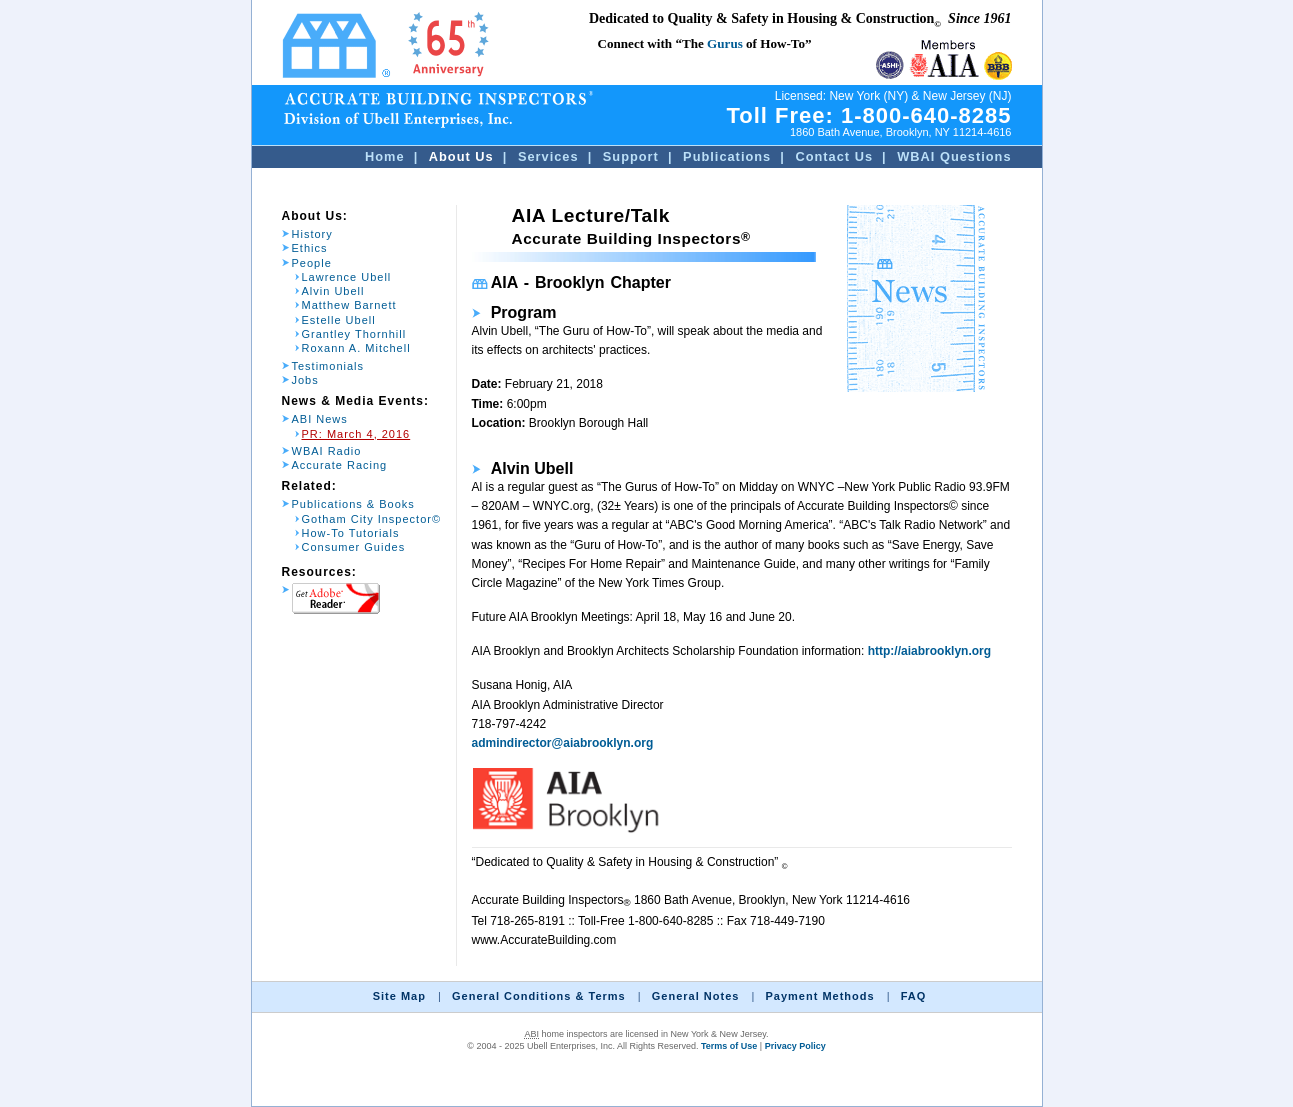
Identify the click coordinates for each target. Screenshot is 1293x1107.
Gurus (725, 43)
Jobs (305, 380)
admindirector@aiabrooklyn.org (563, 743)
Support (631, 156)
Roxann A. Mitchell (356, 348)
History (312, 234)
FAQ (914, 996)
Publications (727, 156)
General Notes (696, 996)
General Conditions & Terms (539, 996)
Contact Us (834, 156)
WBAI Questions (954, 156)
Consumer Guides (354, 547)
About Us (461, 156)
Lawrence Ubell (347, 277)
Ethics (310, 248)
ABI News (320, 419)
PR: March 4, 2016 (356, 434)
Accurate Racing (340, 465)
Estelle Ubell (339, 320)
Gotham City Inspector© (372, 519)
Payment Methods (819, 996)
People (312, 263)
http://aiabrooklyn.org (929, 651)
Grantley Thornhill (354, 334)
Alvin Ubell (333, 291)
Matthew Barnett (349, 305)
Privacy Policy (795, 1046)
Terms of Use (729, 1046)
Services (548, 156)
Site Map (399, 996)
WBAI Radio (327, 451)
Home (385, 156)
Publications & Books (353, 504)
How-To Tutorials (351, 533)
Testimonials (328, 366)
